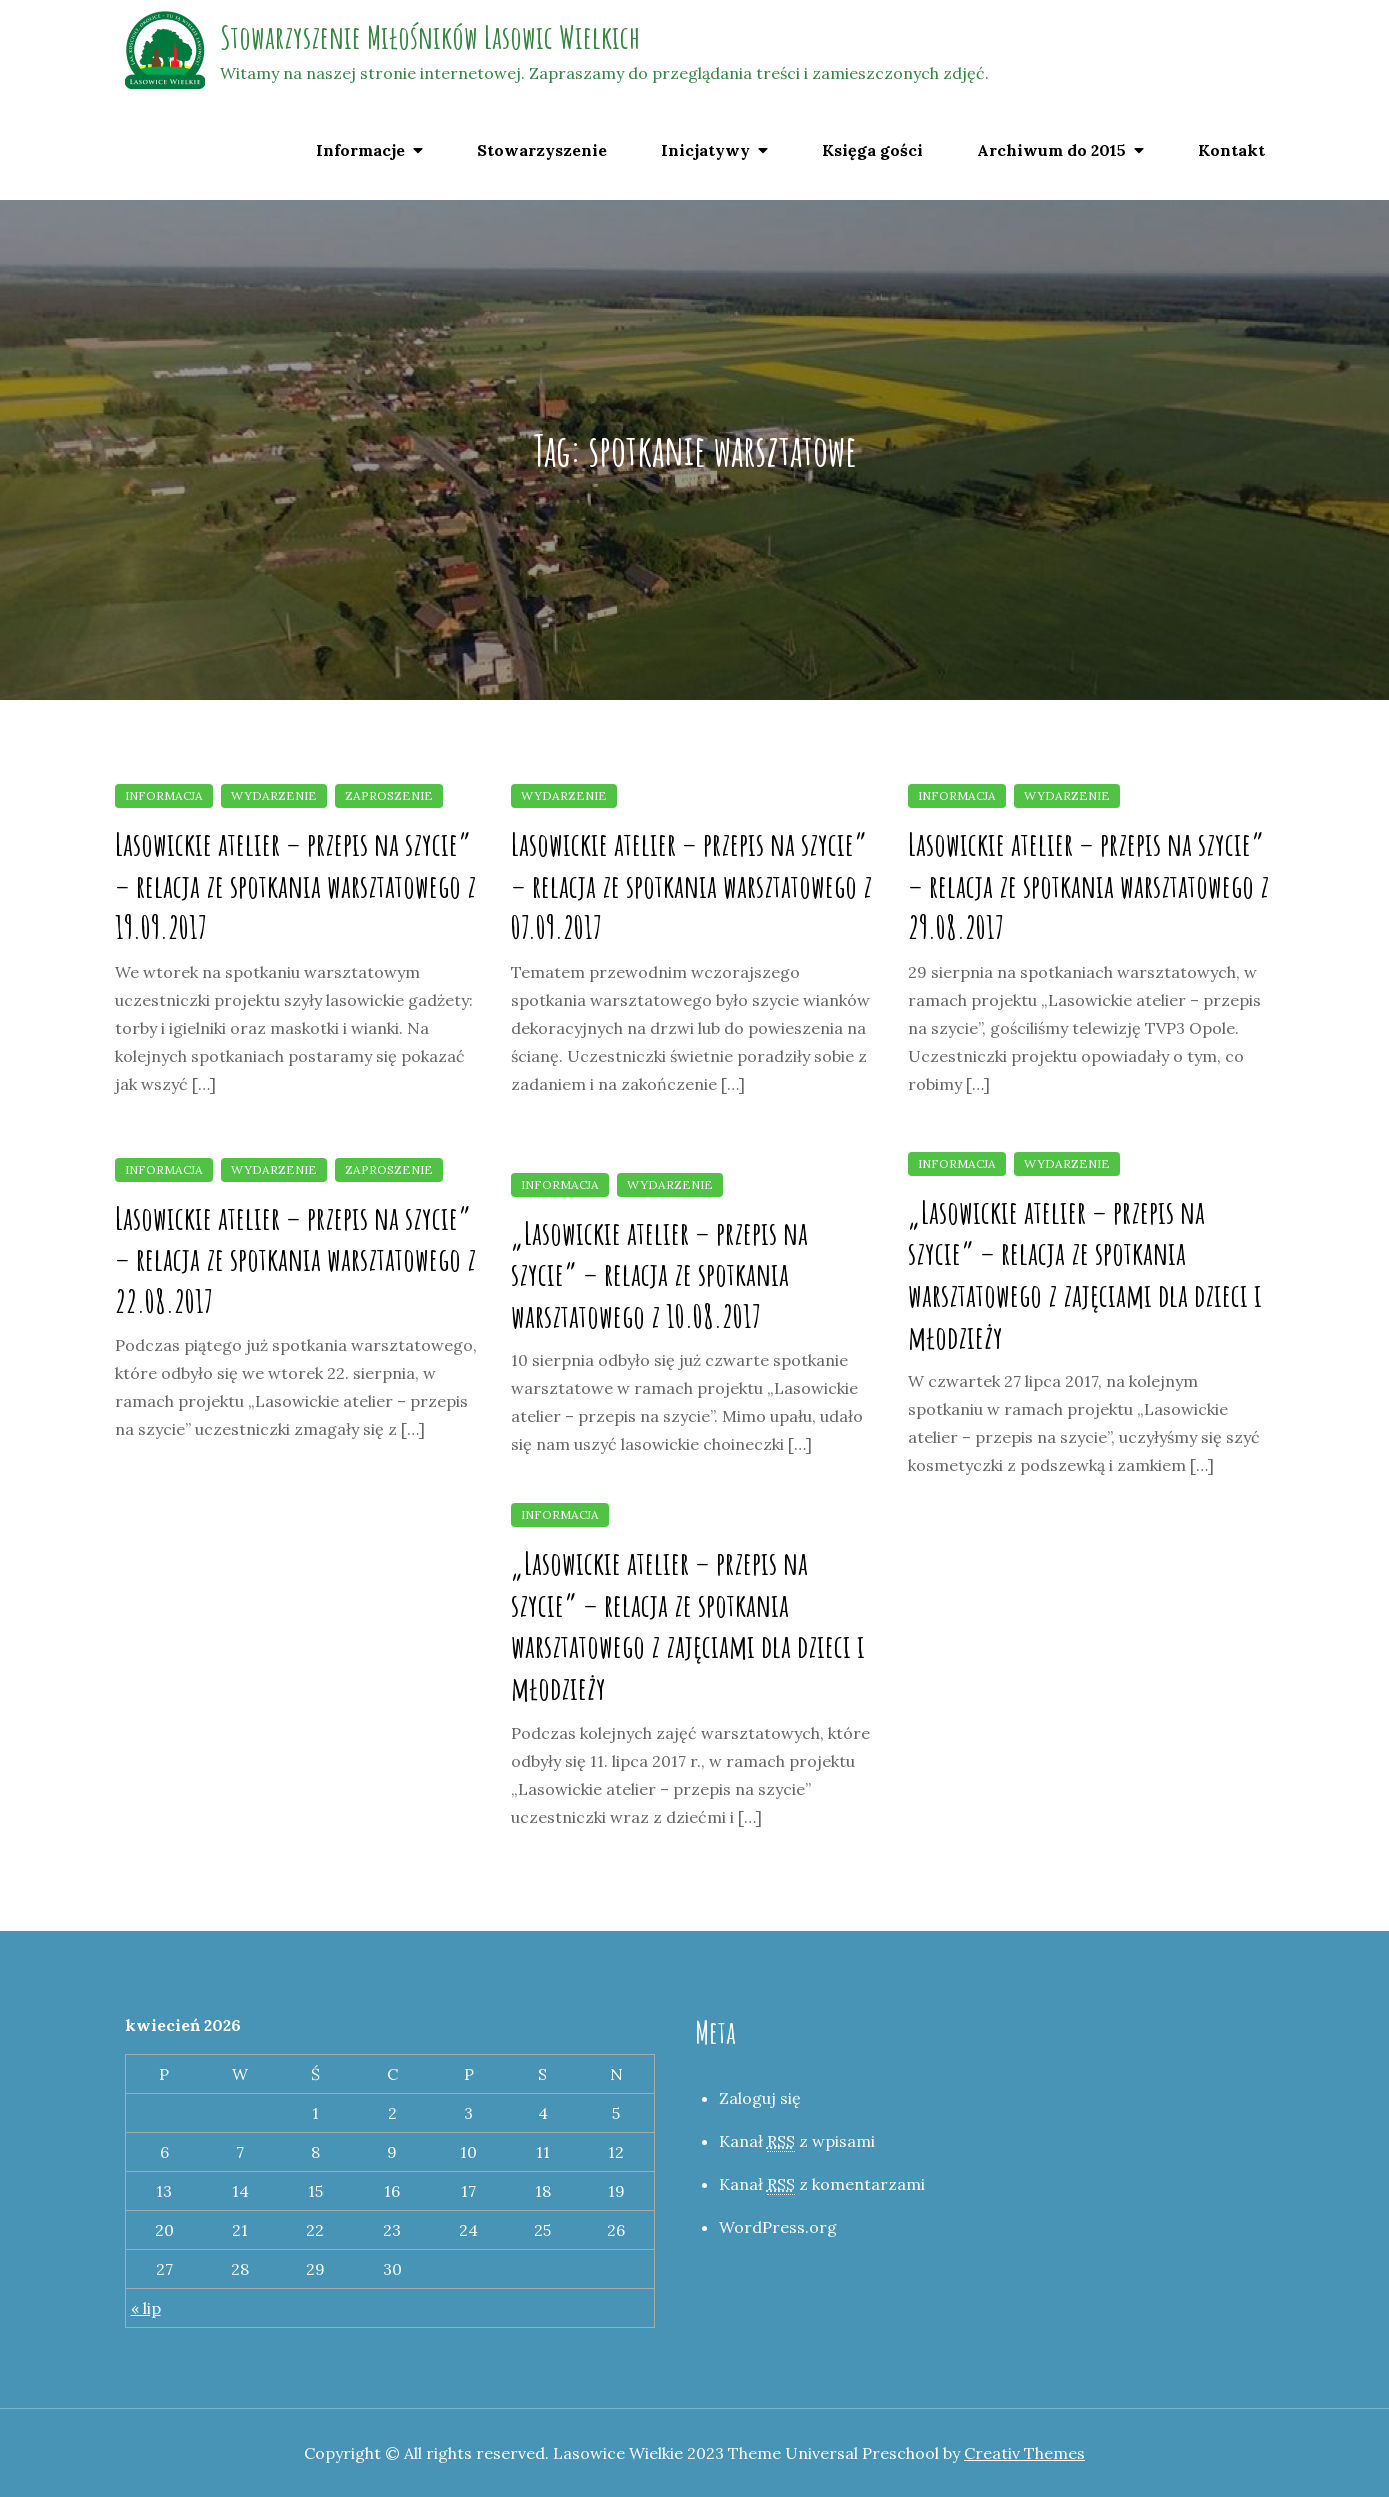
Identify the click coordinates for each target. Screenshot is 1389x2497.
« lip (146, 2308)
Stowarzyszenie (542, 150)
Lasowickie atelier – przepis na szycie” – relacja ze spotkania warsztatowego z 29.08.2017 (1088, 885)
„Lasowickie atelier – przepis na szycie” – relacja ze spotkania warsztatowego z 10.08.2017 (659, 1274)
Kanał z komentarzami (822, 2184)
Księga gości (872, 150)
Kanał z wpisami (797, 2141)
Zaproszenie (389, 795)
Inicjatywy (705, 150)
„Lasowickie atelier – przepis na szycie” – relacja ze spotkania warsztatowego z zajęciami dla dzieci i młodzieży (1085, 1274)
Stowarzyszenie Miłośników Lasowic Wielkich (430, 36)
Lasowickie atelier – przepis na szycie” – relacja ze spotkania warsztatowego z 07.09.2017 (691, 885)
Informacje (360, 150)
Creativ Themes (1024, 2453)
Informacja (164, 795)
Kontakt (1231, 150)
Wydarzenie (274, 795)
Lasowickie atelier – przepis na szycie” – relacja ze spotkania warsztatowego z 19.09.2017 (295, 885)
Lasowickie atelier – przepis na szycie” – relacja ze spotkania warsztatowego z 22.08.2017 (295, 1259)
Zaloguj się (760, 2098)
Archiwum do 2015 (1051, 150)
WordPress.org (778, 2227)
